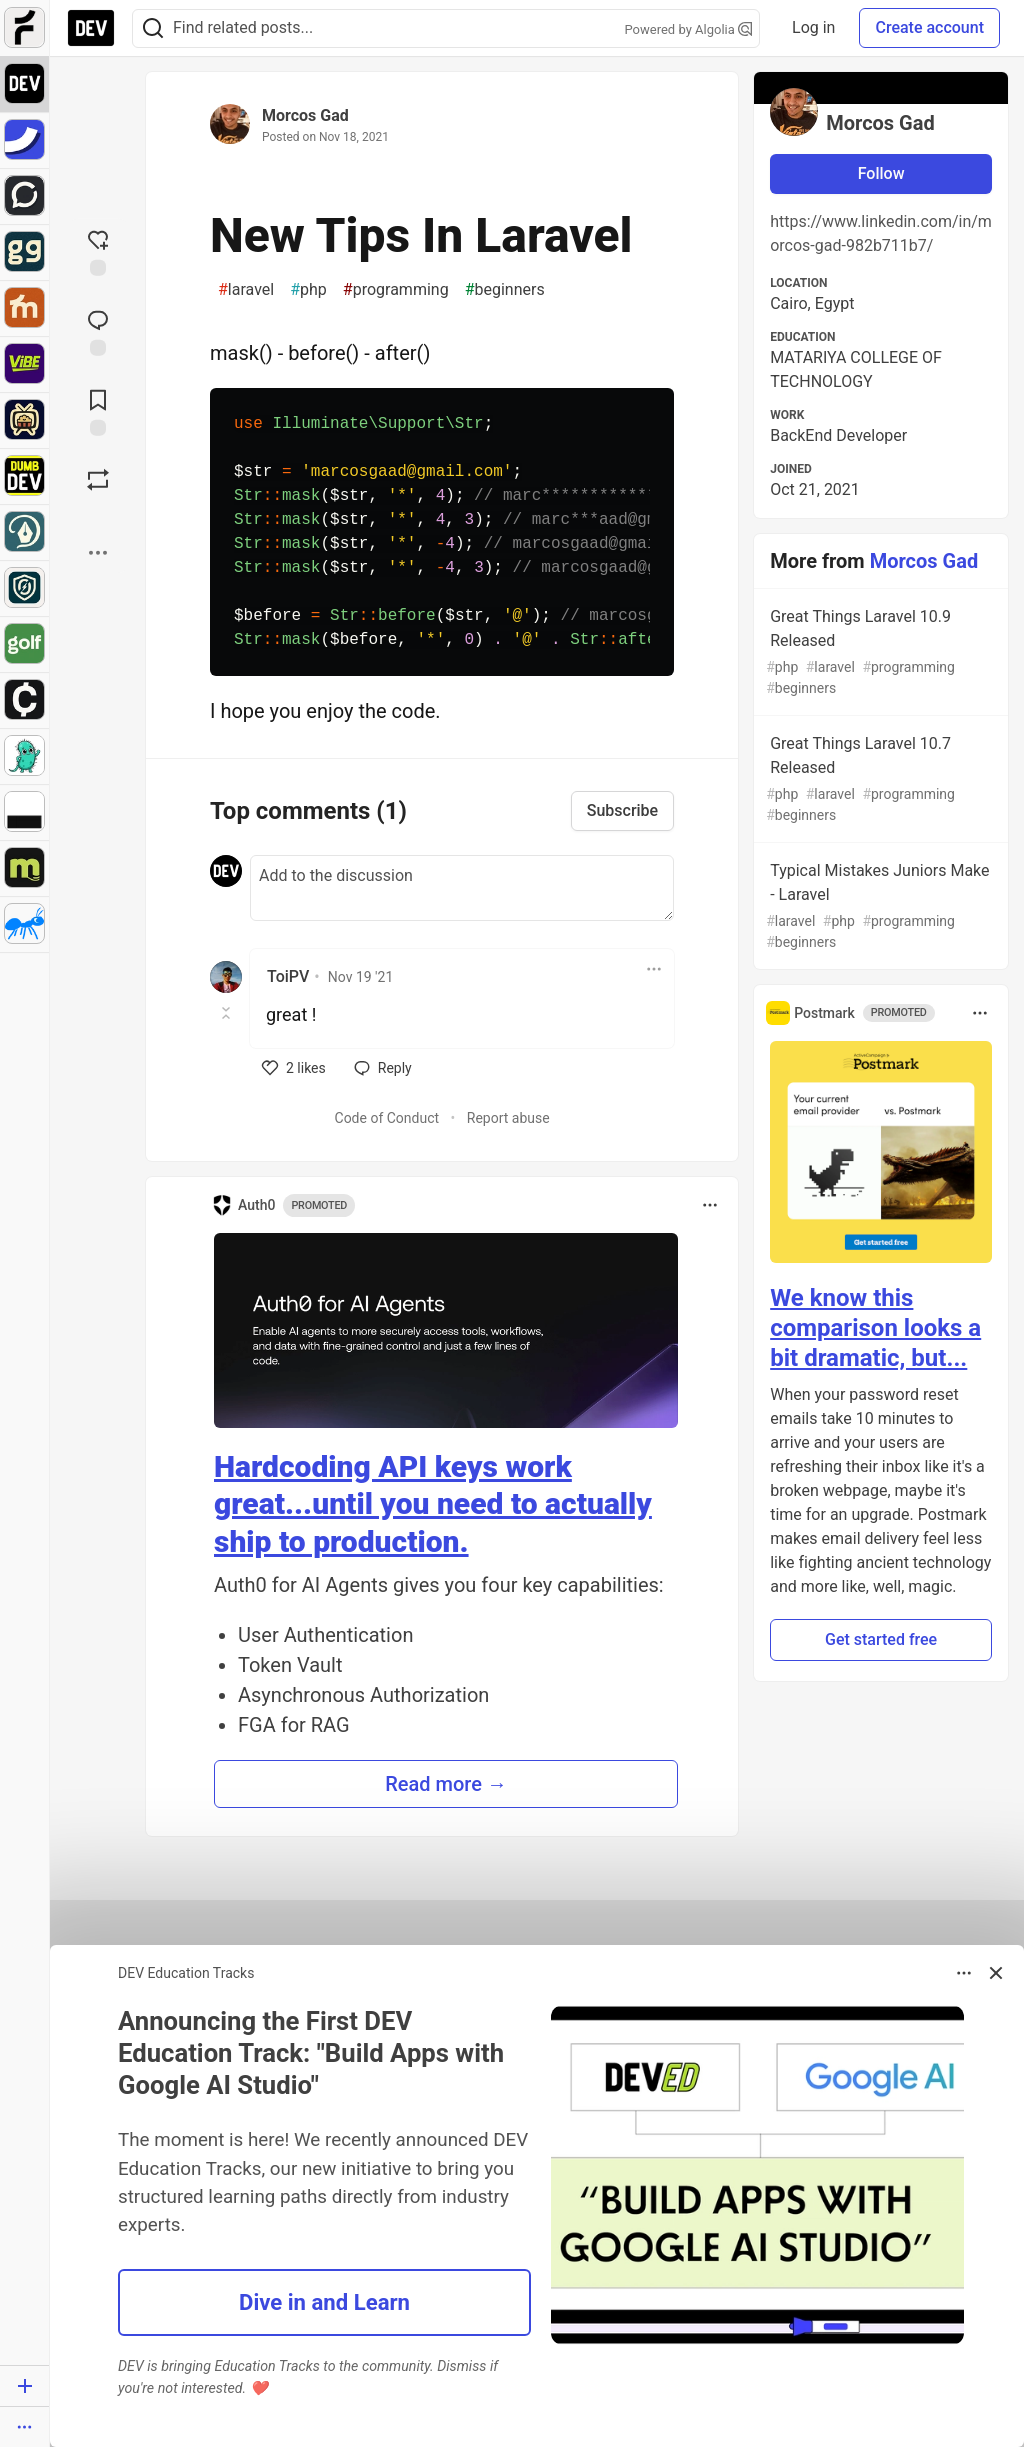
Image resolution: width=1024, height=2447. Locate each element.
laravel (246, 290)
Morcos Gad (305, 115)
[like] (294, 1068)
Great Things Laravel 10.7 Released (879, 780)
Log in (813, 27)
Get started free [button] (881, 1639)
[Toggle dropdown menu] (654, 969)
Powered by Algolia (689, 29)
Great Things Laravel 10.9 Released (879, 653)
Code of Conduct (387, 1118)
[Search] (153, 28)
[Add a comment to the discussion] (462, 888)
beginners (505, 290)
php (308, 290)
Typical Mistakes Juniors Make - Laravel (879, 907)
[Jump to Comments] (98, 331)
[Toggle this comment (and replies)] (227, 1013)
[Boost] (98, 480)
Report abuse (508, 1118)
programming (396, 290)
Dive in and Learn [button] (324, 2302)
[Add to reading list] (98, 411)
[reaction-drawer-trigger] (98, 251)
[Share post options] (98, 553)
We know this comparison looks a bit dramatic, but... (875, 1328)
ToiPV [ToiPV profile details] (288, 976)
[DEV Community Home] (91, 28)
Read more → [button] (446, 1784)
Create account (929, 27)
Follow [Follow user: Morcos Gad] (881, 173)
